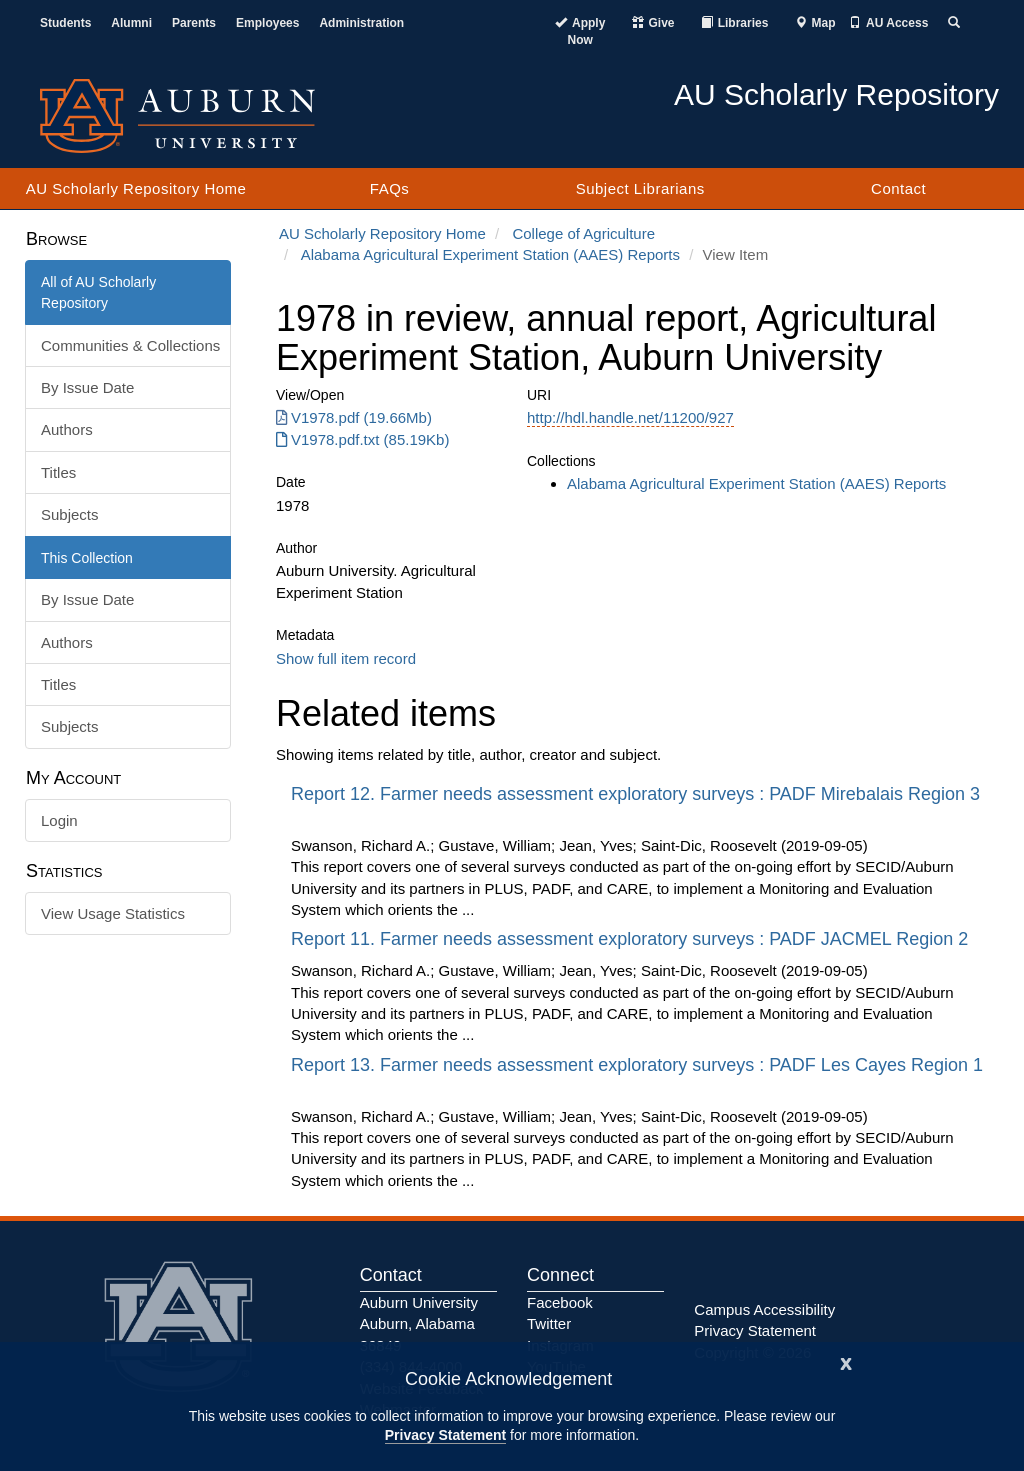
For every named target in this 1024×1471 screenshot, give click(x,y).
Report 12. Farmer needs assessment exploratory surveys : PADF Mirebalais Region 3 (635, 794)
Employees (267, 23)
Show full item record (346, 658)
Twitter (549, 1323)
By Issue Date (87, 387)
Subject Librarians (640, 188)
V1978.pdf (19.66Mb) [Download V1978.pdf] (354, 417)
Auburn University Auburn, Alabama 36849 (419, 1324)
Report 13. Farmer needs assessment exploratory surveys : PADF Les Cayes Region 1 (637, 1065)
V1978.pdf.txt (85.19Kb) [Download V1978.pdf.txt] (362, 439)
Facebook (560, 1302)
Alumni (131, 23)
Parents (194, 23)
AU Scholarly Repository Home (136, 188)
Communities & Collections (130, 345)
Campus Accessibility (764, 1309)
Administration (361, 23)
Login (59, 820)
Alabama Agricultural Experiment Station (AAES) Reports (490, 254)
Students (65, 23)
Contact (898, 188)
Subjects (70, 514)
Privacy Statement (445, 1435)
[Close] (846, 1361)
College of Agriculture (583, 233)
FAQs (390, 188)
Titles (58, 472)
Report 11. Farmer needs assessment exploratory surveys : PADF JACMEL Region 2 (632, 939)
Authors (67, 429)
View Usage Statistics (113, 913)
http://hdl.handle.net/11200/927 (630, 417)
